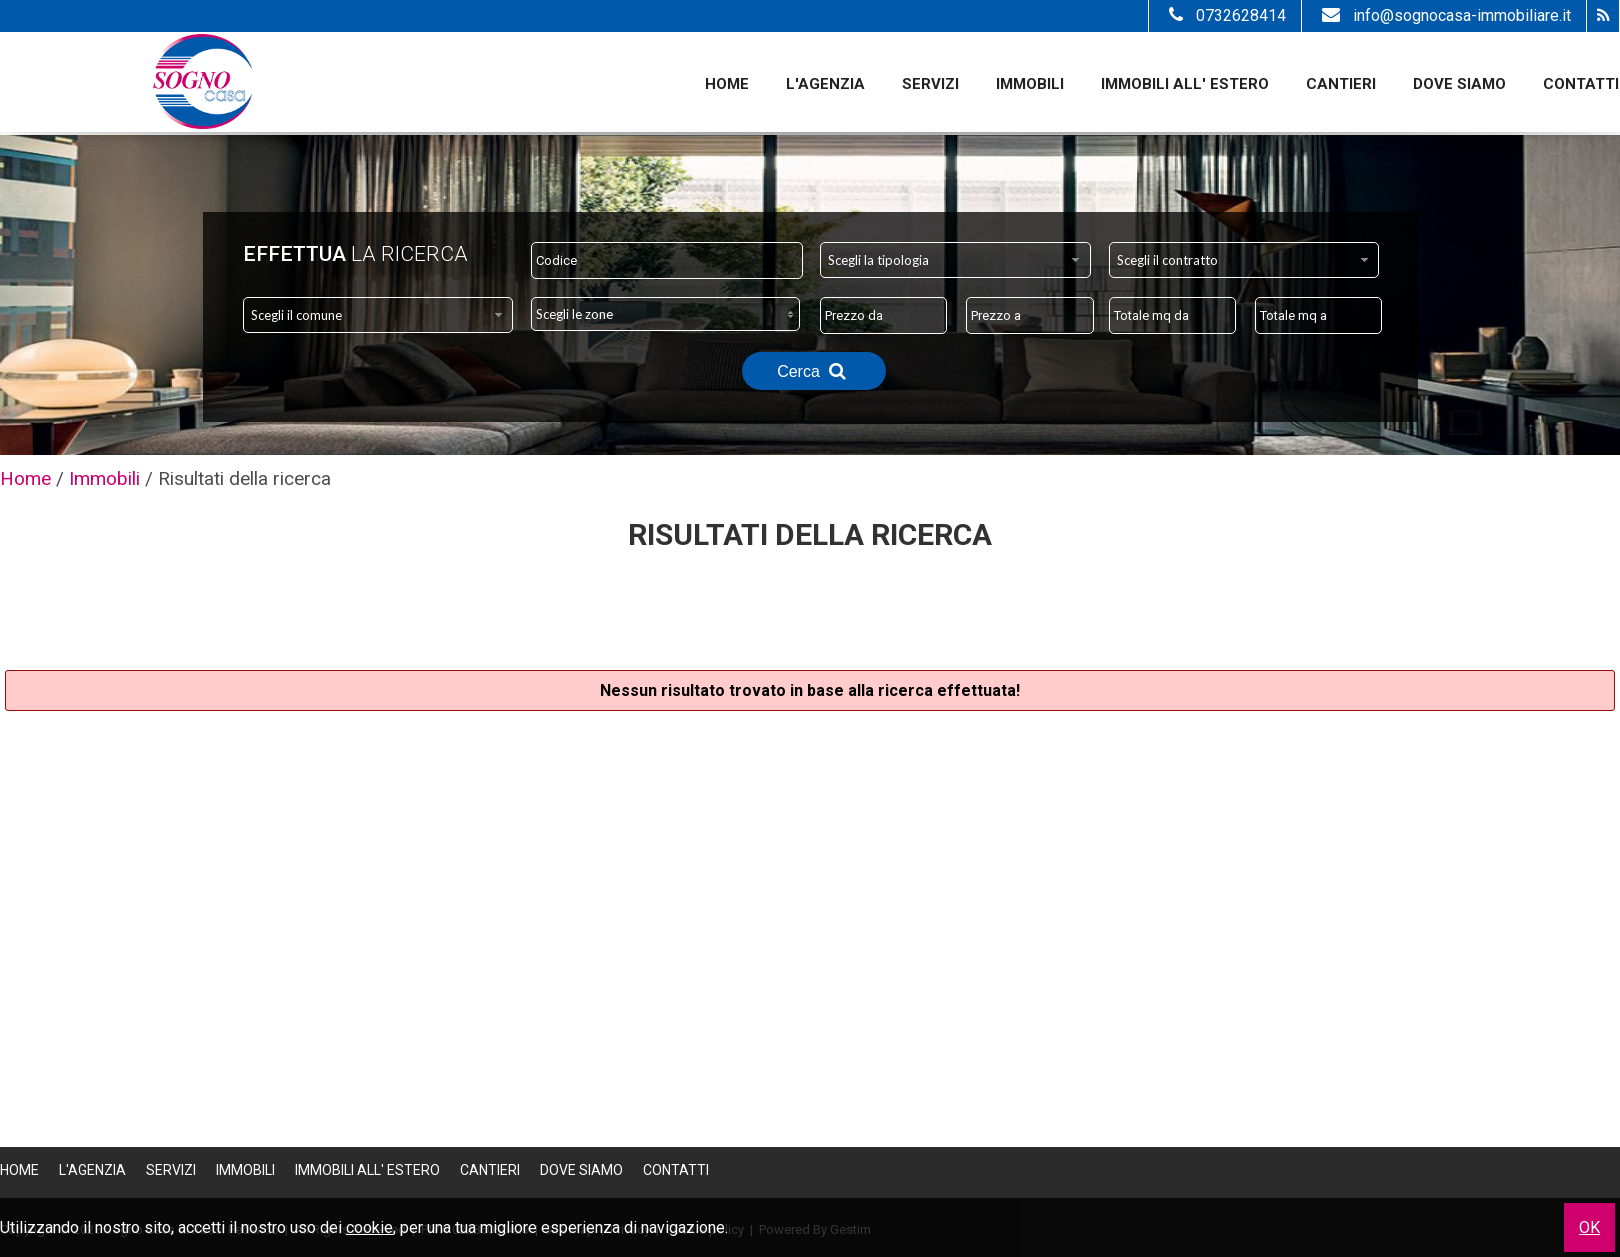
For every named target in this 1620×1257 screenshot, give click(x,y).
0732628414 (1225, 15)
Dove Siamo (1459, 84)
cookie (369, 1227)
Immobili (1030, 84)
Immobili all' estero (1185, 84)
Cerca (814, 371)
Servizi (930, 84)
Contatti (1581, 84)
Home (727, 84)
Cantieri (1341, 84)
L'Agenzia (825, 84)
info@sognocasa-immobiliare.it (1444, 15)
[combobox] (955, 260)
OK (1589, 1227)
